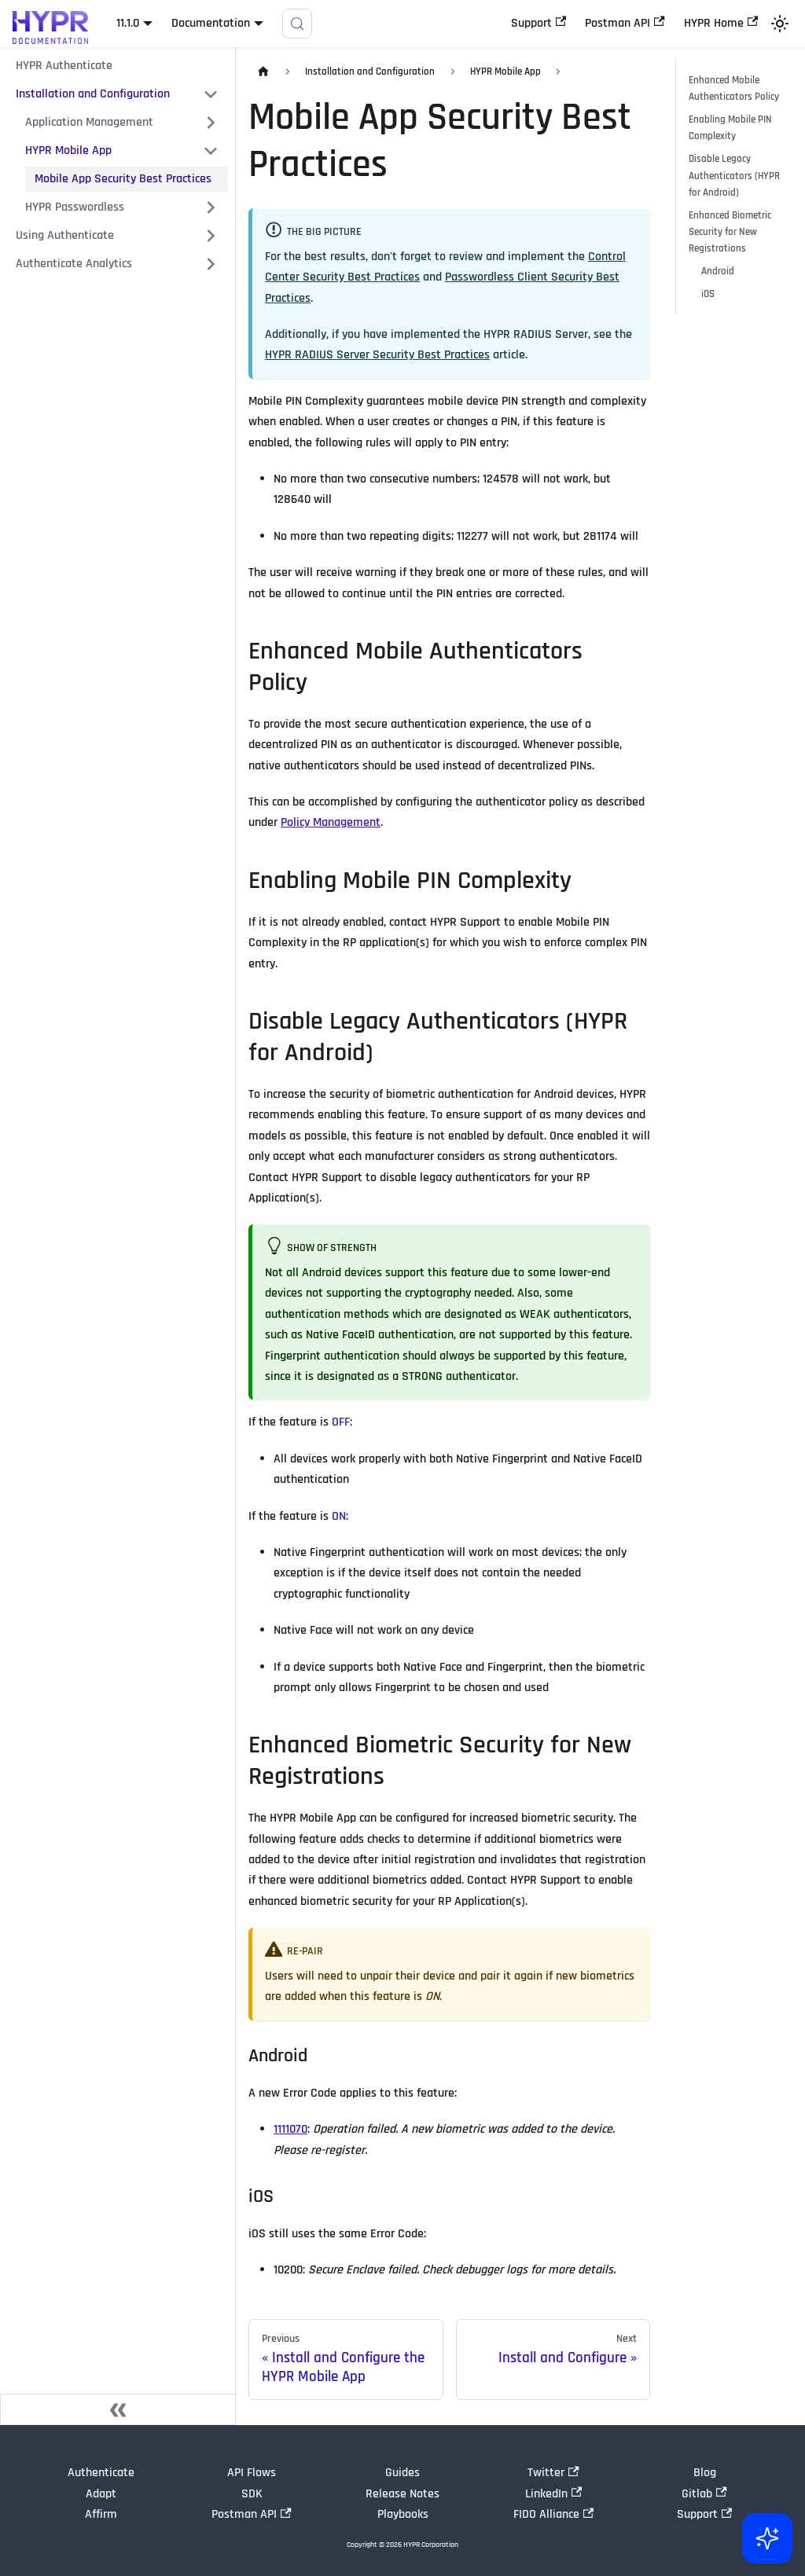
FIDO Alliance (553, 2514)
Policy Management (330, 822)
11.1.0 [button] (127, 23)
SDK (252, 2494)
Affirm (101, 2514)
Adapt (101, 2494)
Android (717, 271)
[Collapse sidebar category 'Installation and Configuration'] (210, 94)
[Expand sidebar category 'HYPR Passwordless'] (210, 207)
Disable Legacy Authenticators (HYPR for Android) (734, 175)
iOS (708, 294)
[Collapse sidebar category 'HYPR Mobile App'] (210, 150)
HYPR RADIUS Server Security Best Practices (377, 355)
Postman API (624, 23)
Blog (704, 2472)
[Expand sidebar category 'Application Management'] (210, 122)
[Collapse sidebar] (118, 2409)
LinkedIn (553, 2494)
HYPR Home (721, 23)
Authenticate (101, 2472)
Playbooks (402, 2514)
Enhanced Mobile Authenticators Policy (734, 88)
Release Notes (402, 2494)
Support (538, 23)
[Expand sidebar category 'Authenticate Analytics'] (210, 264)
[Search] (297, 24)
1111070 (290, 2129)
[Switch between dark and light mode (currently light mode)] (779, 23)
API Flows (251, 2472)
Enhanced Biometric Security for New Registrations (730, 232)
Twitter (553, 2472)
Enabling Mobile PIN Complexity (730, 127)
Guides (402, 2472)
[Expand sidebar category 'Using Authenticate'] (210, 235)
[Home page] (263, 72)
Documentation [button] (210, 23)
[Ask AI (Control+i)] (767, 2538)
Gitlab (704, 2494)
